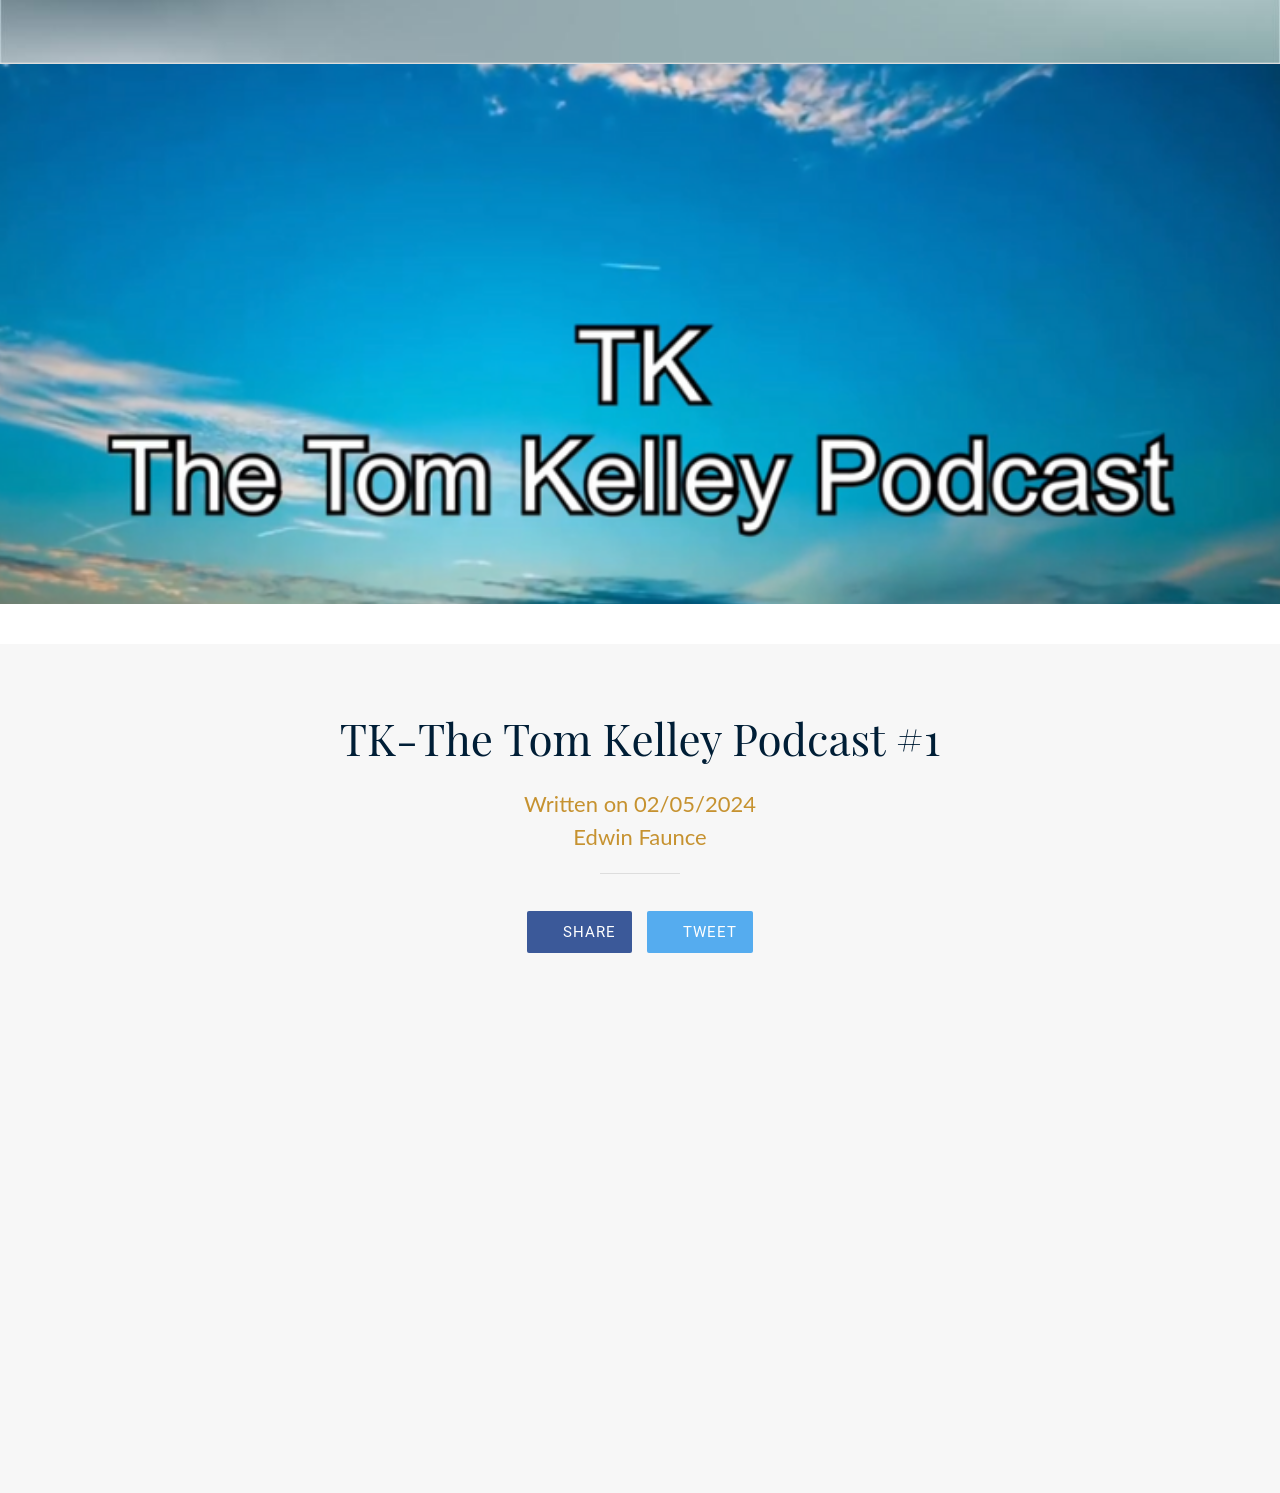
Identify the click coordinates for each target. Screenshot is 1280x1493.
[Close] (32, 32)
